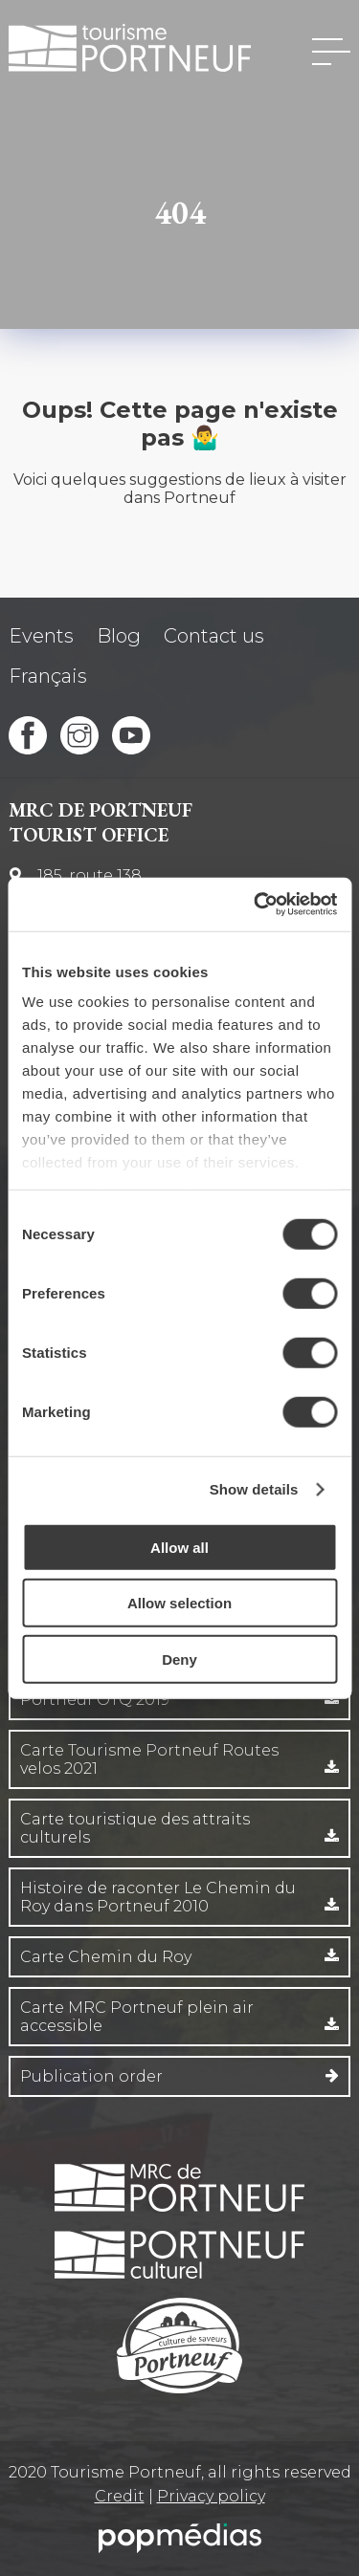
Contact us (214, 635)
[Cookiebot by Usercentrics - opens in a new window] (255, 904)
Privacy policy (211, 2496)
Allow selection (179, 1603)
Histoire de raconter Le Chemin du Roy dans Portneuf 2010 (158, 1897)
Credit (120, 2496)
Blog (119, 635)
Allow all (179, 1547)
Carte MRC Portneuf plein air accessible (137, 2016)
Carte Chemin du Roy (105, 1957)
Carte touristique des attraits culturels (135, 1828)
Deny (179, 1658)
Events (41, 635)
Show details (254, 1489)
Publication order (91, 2076)
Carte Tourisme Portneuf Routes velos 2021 (149, 1759)
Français (48, 676)
